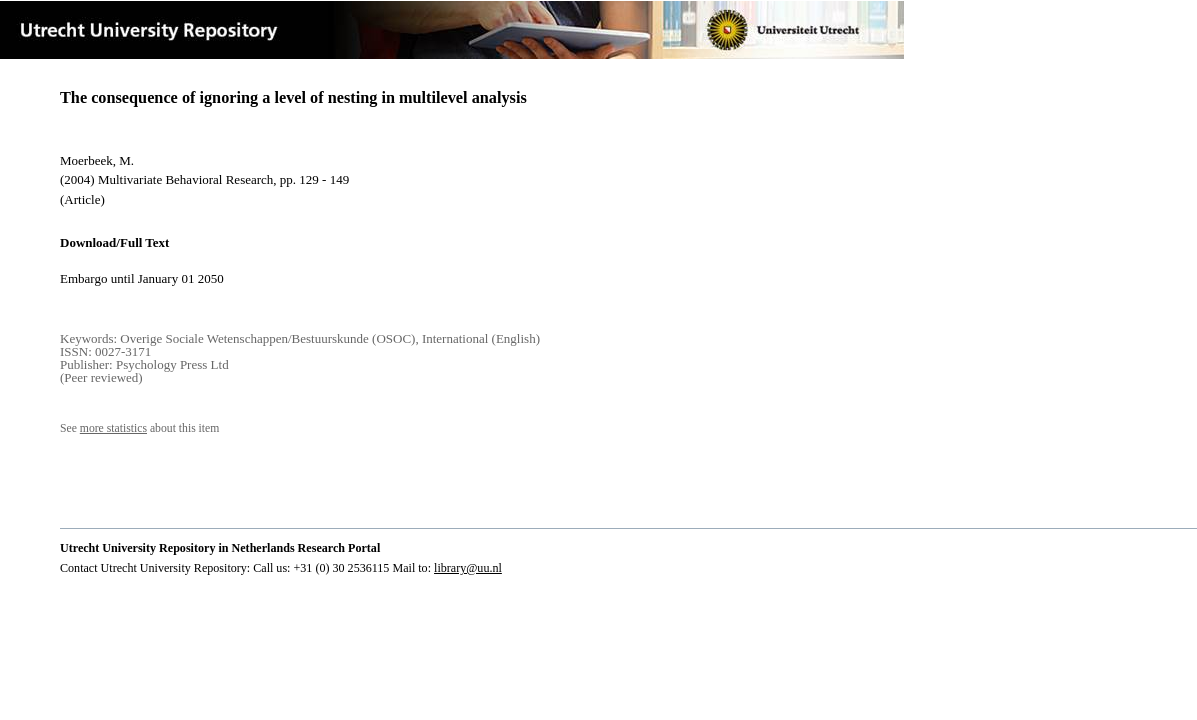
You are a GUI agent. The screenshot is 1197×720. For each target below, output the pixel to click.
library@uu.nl (468, 568)
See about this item (139, 428)
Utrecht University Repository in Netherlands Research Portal (220, 548)
